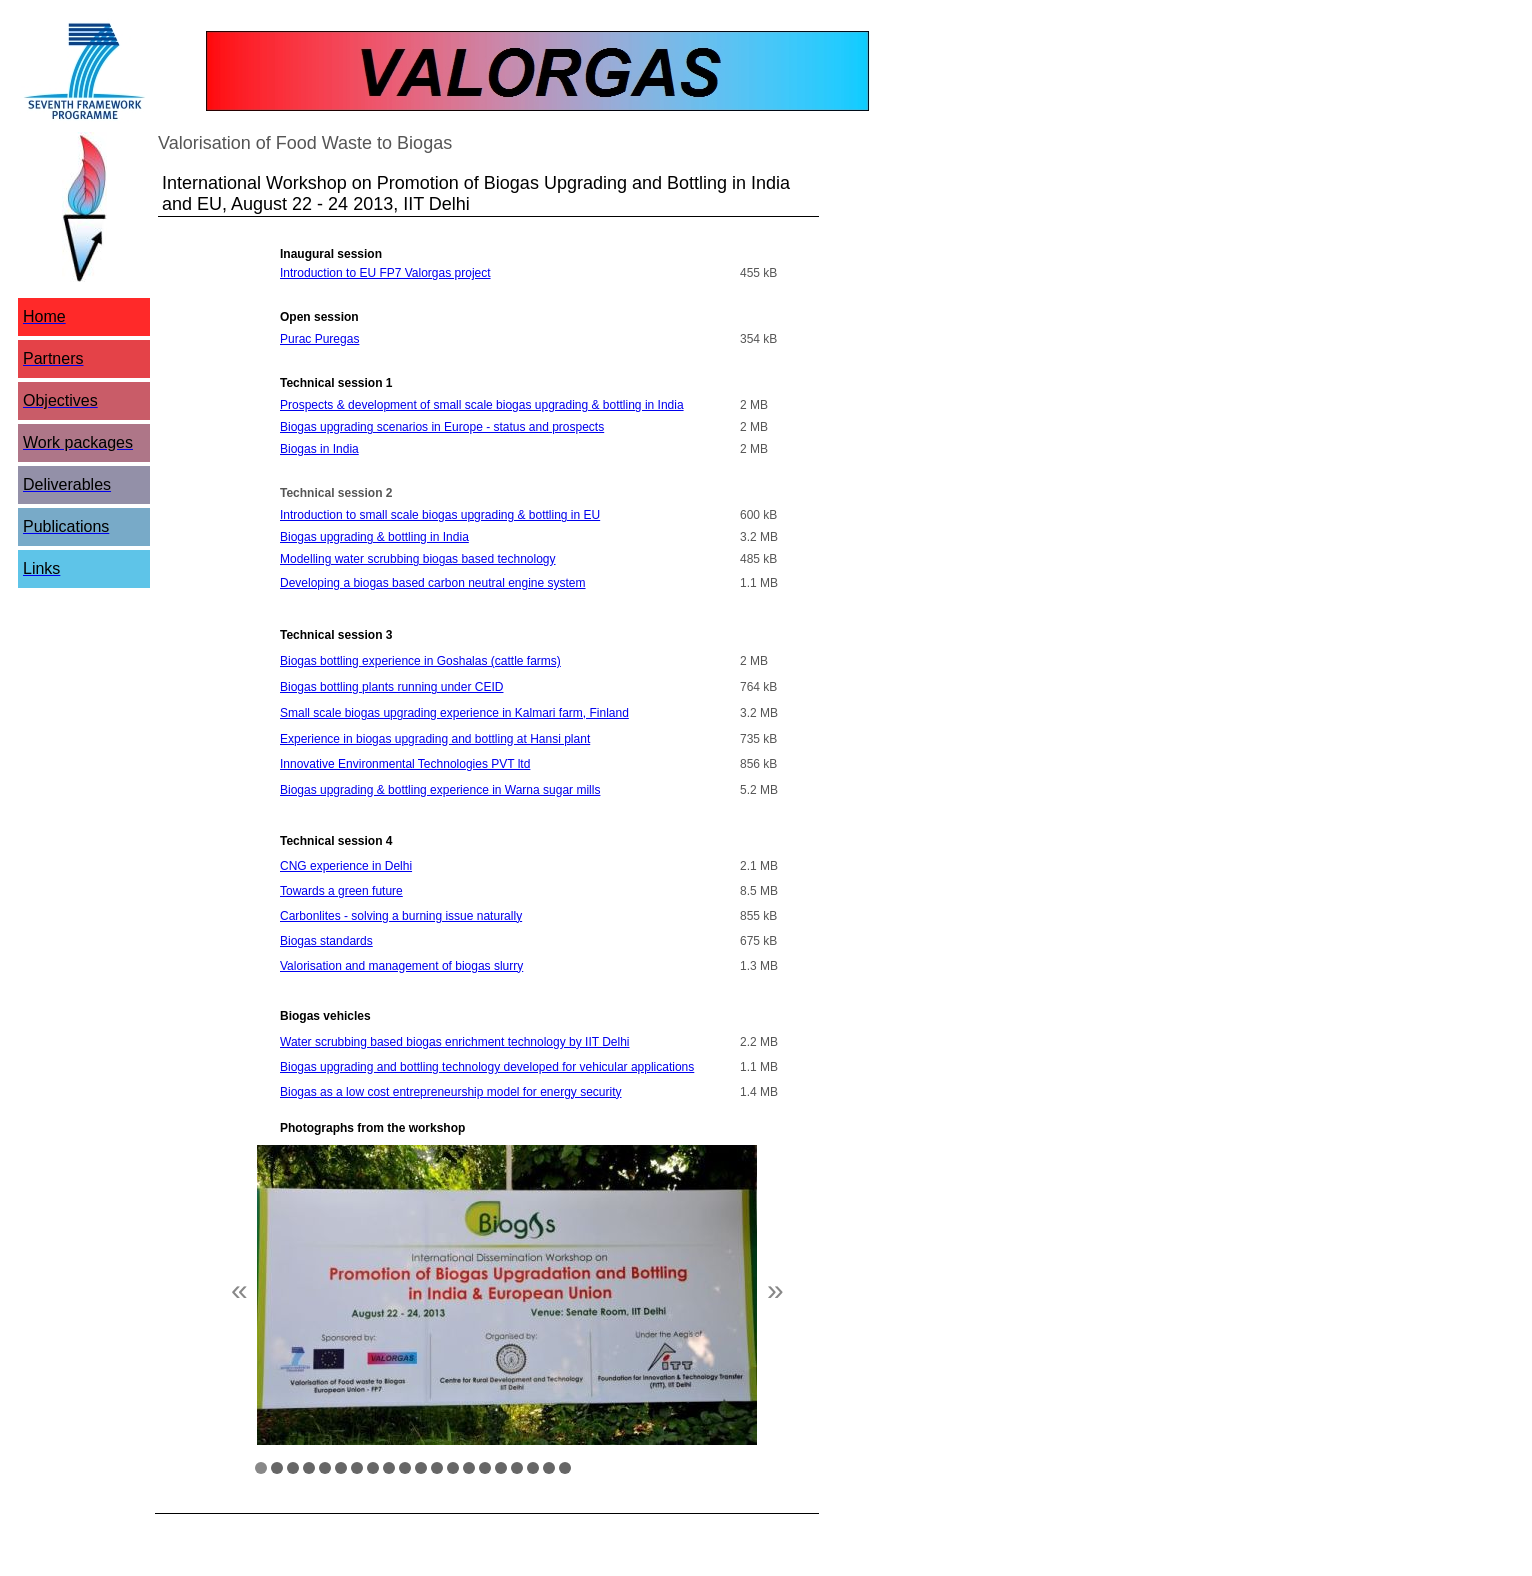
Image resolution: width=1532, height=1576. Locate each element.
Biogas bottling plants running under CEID (391, 687)
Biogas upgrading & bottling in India (374, 537)
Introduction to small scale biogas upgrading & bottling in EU (440, 515)
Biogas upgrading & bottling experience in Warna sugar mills (440, 790)
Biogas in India (319, 449)
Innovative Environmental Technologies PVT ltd (405, 764)
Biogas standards (326, 941)
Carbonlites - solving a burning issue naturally (401, 916)
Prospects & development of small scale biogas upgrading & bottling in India (482, 405)
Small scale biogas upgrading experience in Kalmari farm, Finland (454, 713)
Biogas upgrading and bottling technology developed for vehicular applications (487, 1067)
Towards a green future (341, 891)
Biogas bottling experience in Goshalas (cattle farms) (420, 661)
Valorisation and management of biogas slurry (401, 966)
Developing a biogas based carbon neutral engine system (433, 583)
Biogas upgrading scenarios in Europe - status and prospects (442, 427)
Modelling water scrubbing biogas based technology (418, 559)
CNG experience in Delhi (346, 866)
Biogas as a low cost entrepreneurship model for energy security (451, 1092)
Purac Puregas (319, 339)
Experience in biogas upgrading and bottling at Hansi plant (435, 739)
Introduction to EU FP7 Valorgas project (385, 273)
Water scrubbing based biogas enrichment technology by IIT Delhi (455, 1042)
